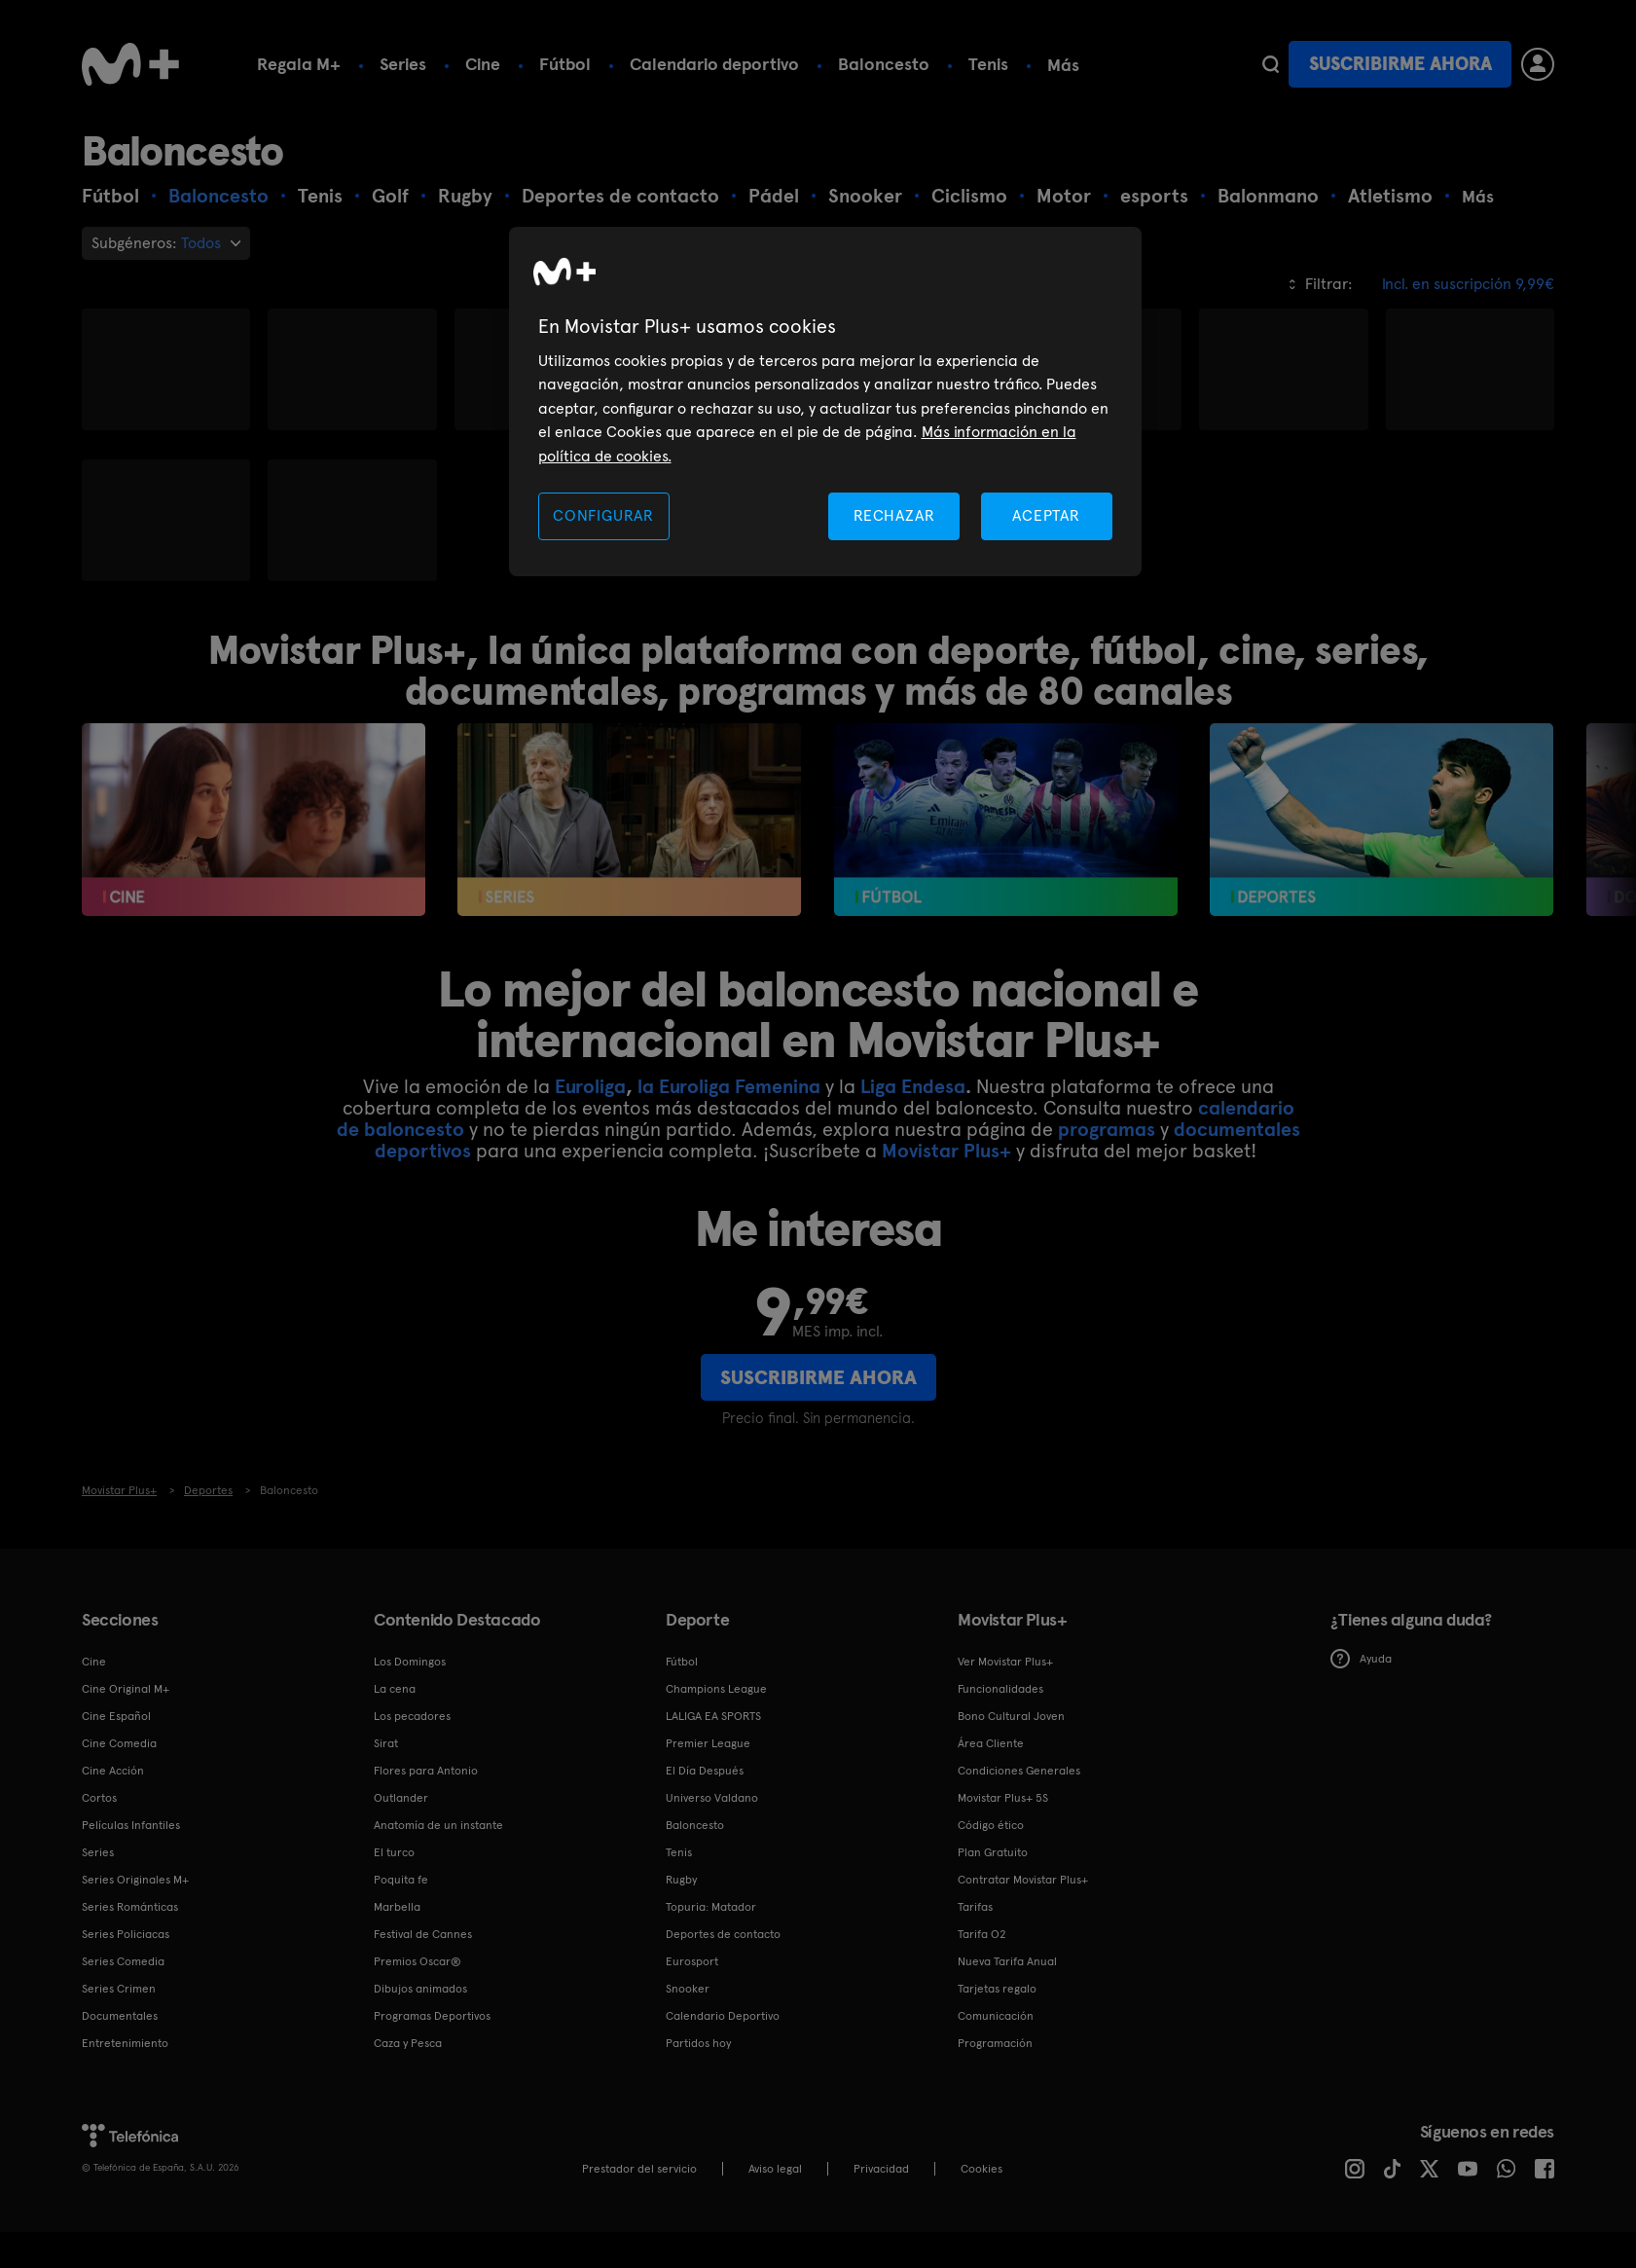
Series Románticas (130, 1907)
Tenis (988, 64)
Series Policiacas (125, 1934)
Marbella (397, 1907)
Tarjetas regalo (997, 1988)
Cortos (99, 1798)
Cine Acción (113, 1770)
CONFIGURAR (603, 515)
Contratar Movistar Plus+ (1023, 1879)
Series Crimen (119, 1988)
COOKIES (981, 2169)
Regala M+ (299, 64)
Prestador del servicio (639, 2169)
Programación (995, 2043)
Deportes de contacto (723, 1934)
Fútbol (565, 64)
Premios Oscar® (417, 1961)
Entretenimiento (125, 2043)
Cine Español (116, 1716)
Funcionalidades (1000, 1689)
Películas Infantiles (131, 1825)
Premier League (708, 1743)
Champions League (716, 1689)
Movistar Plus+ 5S (1003, 1798)
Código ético (991, 1825)
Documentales (120, 2016)
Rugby (681, 1879)
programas (1106, 1129)
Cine (482, 64)
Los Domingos (410, 1661)
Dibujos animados (420, 1988)
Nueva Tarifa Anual (1007, 1961)
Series (403, 64)
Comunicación (996, 2016)
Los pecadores (412, 1716)
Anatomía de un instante (438, 1825)
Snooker (687, 1988)
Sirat (386, 1743)
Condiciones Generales (1019, 1770)
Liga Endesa (912, 1086)
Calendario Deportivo (723, 2016)
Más (1063, 65)
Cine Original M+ (125, 1689)
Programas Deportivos (432, 2016)
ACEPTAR (1046, 515)
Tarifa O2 (982, 1934)
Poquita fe (401, 1879)
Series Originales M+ (135, 1879)
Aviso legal (775, 2169)
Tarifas (975, 1907)
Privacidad (881, 2169)
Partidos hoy (698, 2043)
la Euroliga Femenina (728, 1086)
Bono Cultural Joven (1011, 1716)
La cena (395, 1689)
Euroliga (590, 1086)
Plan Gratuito (993, 1852)
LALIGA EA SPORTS (713, 1716)
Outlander (401, 1798)
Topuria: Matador (711, 1907)
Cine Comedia (119, 1743)
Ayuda (1361, 1658)
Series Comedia (123, 1961)
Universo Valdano (712, 1798)
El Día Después (705, 1770)
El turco (394, 1852)
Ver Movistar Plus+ (1005, 1661)
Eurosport (692, 1961)
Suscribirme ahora (1400, 64)
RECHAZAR (894, 515)
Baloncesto (883, 64)
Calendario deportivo (714, 64)
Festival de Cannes (423, 1934)
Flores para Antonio (426, 1770)
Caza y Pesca (408, 2043)
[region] (825, 401)
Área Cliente (991, 1743)
